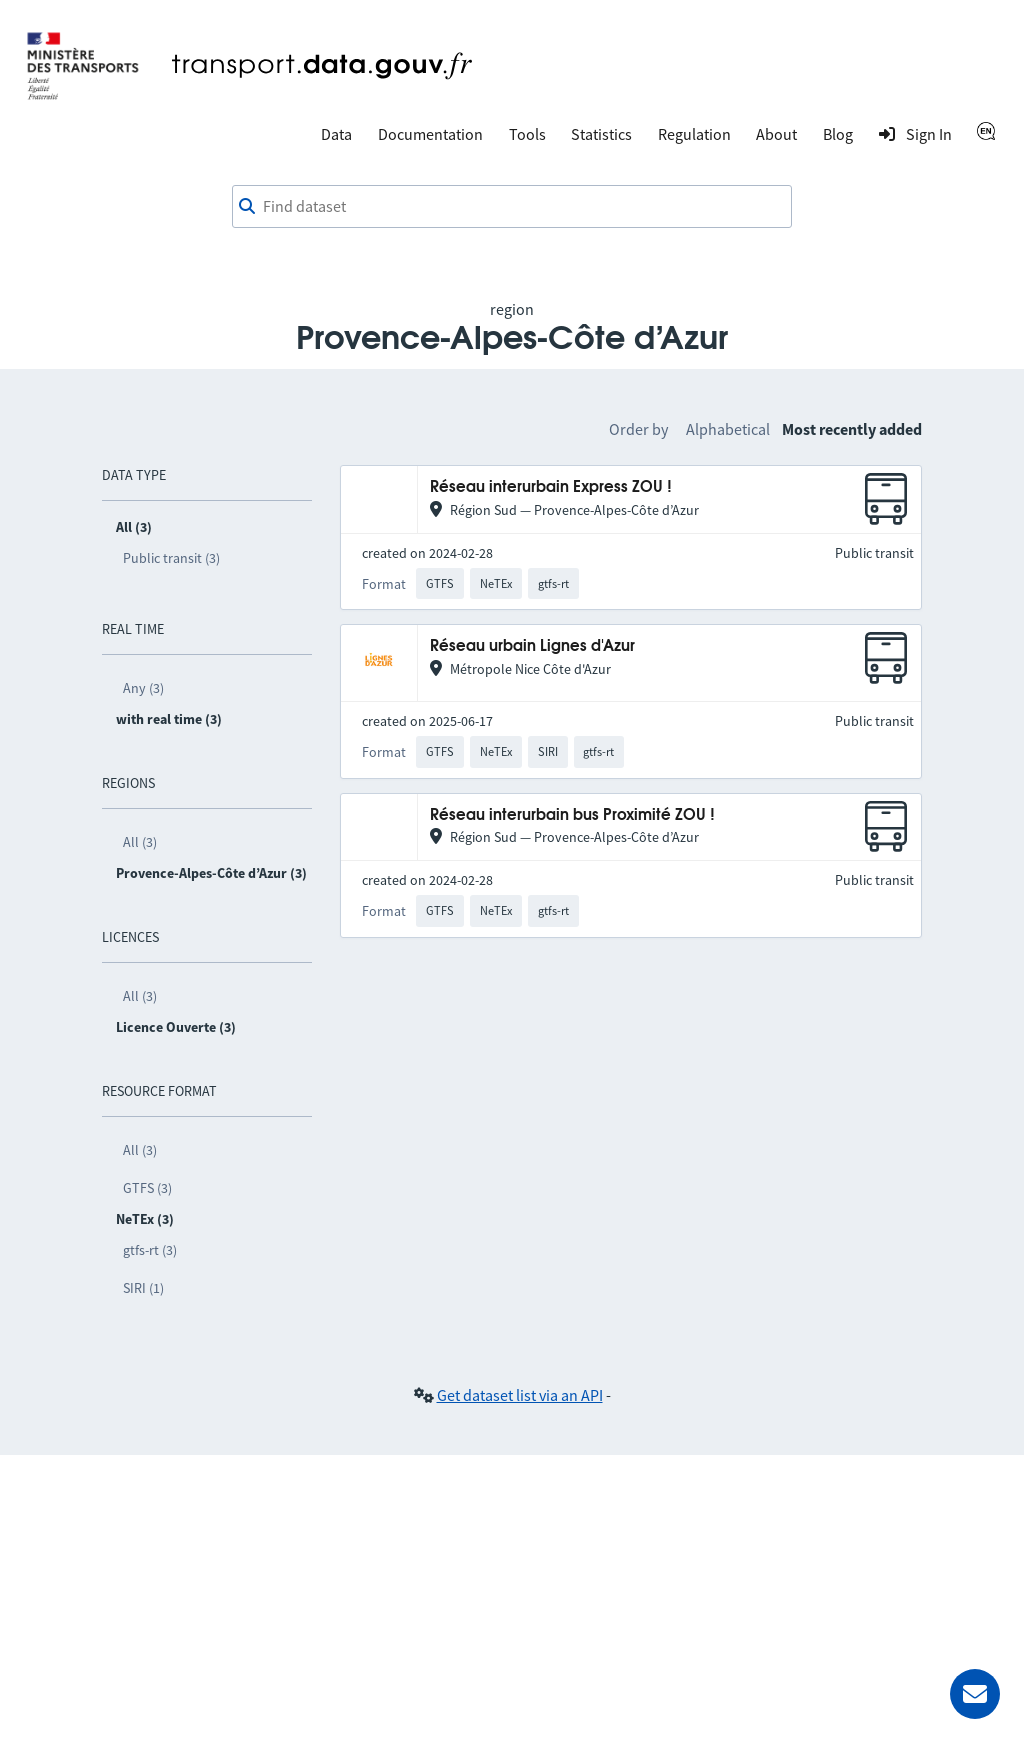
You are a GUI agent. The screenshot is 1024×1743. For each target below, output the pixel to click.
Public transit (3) (171, 558)
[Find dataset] (512, 207)
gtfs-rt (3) (150, 1250)
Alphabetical (728, 429)
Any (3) (143, 688)
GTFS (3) (147, 1188)
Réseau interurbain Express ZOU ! (551, 487)
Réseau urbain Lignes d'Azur (532, 646)
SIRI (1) (143, 1288)
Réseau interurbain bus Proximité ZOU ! (572, 815)
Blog (838, 134)
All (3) (140, 842)
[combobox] (512, 207)
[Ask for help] (975, 1694)
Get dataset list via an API (520, 1395)
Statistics (601, 134)
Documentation (430, 134)
